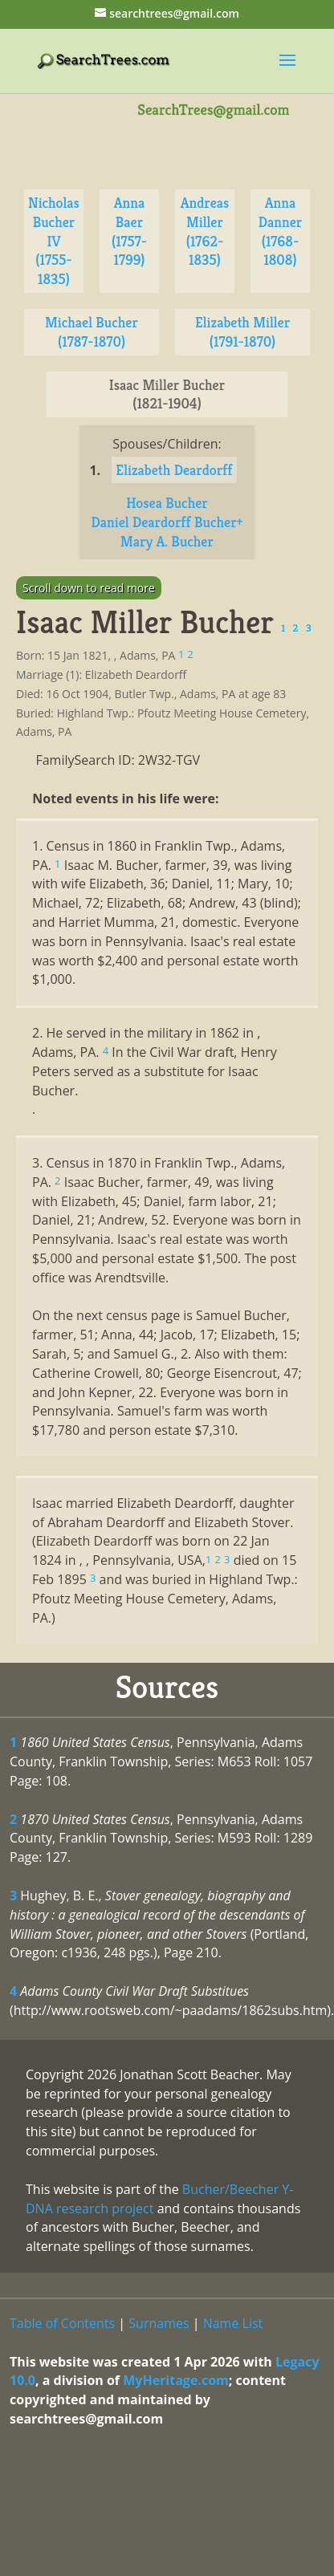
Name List (233, 2323)
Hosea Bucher (167, 503)
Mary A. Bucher (167, 541)
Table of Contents (62, 2323)
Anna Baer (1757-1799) (129, 231)
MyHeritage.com (176, 2380)
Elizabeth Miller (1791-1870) (242, 332)
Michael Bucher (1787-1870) (91, 332)
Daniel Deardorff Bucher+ (167, 522)
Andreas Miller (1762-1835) (205, 231)
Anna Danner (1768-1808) (280, 231)
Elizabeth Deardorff (174, 470)
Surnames (158, 2323)
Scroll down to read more (88, 587)
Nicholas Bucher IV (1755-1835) (53, 240)
